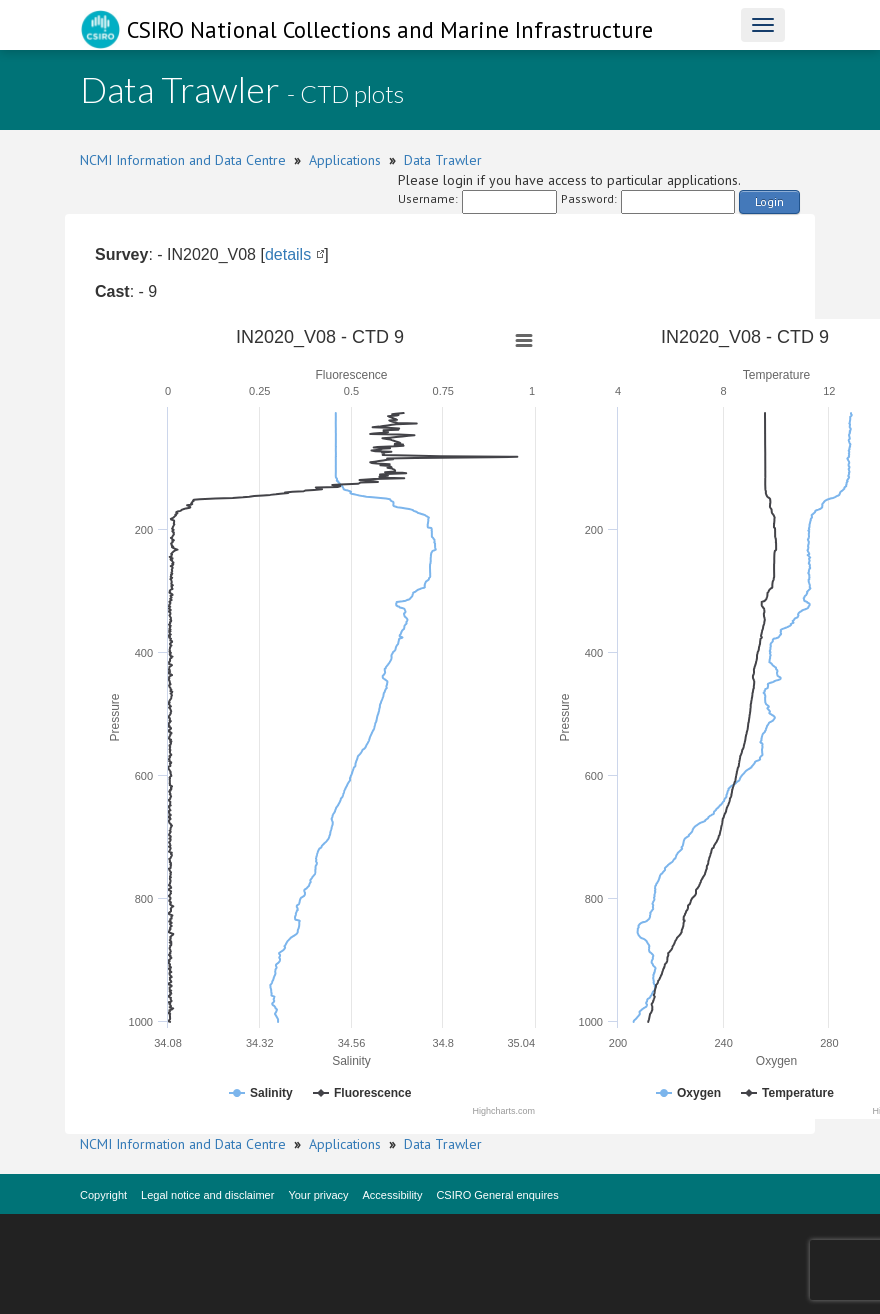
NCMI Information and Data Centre (183, 160)
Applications (345, 160)
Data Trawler (443, 160)
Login (769, 201)
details (288, 254)
